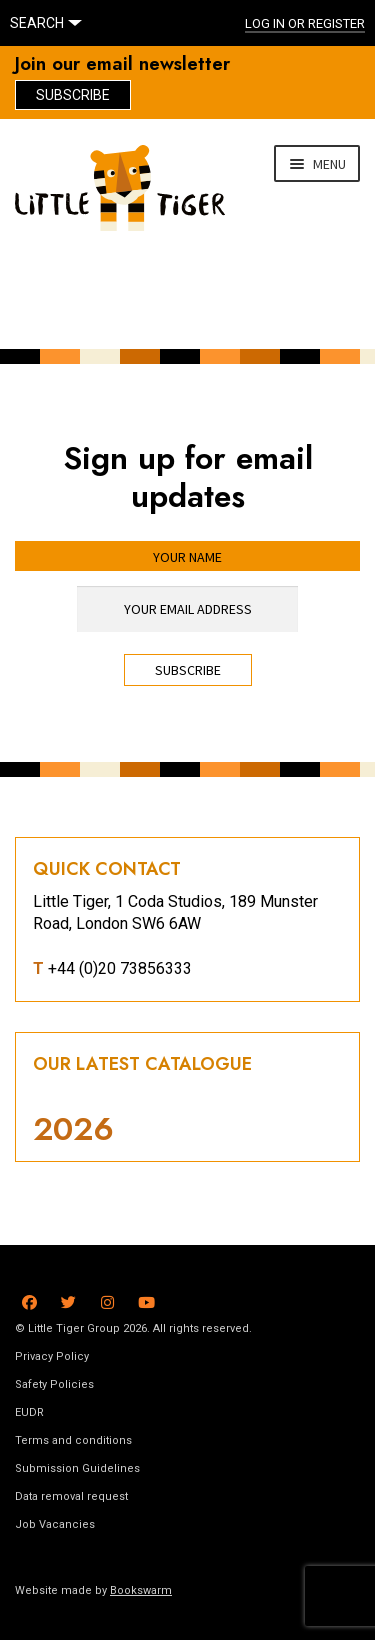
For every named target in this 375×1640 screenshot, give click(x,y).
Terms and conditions (73, 1440)
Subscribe (73, 95)
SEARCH (37, 23)
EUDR (29, 1412)
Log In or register (305, 23)
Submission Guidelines (77, 1468)
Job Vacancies (55, 1524)
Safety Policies (54, 1384)
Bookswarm (141, 1590)
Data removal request (71, 1496)
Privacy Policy (52, 1356)
